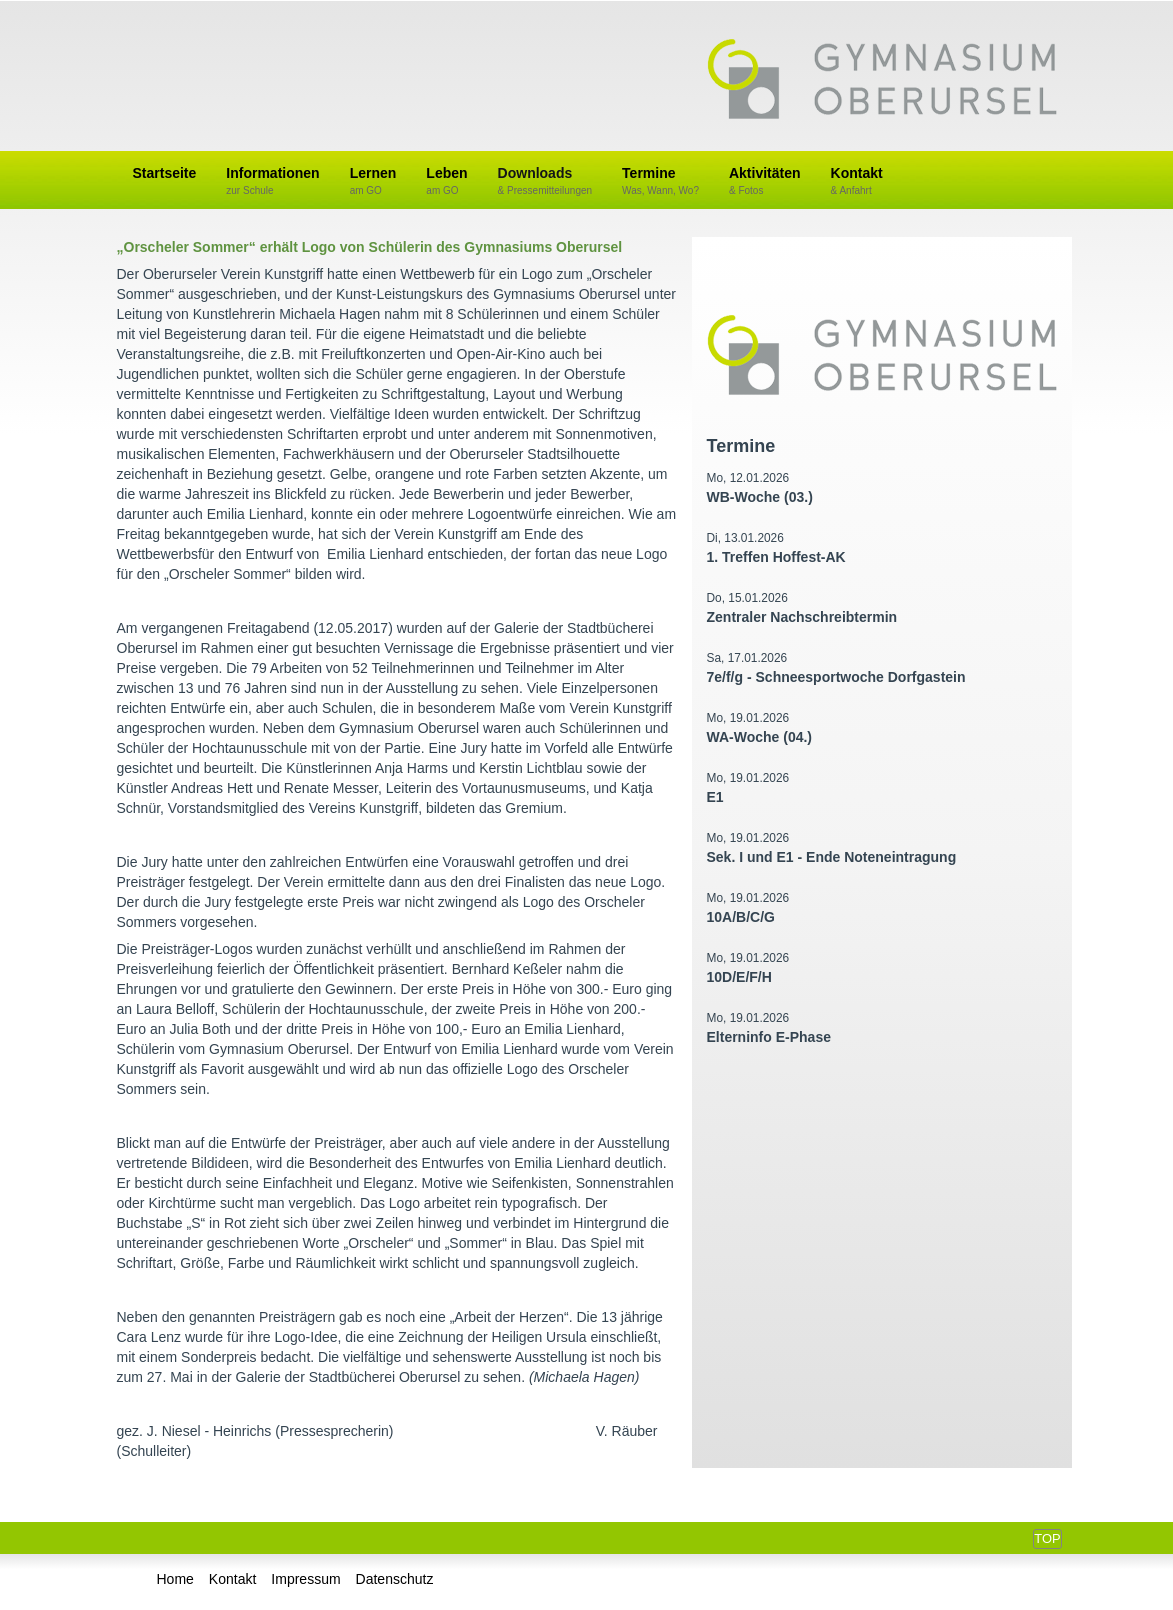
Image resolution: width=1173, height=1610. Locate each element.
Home (175, 1579)
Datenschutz (395, 1579)
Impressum (305, 1579)
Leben (446, 181)
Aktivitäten (765, 181)
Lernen (373, 181)
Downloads (545, 181)
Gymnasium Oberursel (882, 81)
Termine (660, 181)
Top (1047, 1538)
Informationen (272, 181)
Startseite (165, 173)
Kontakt (857, 181)
